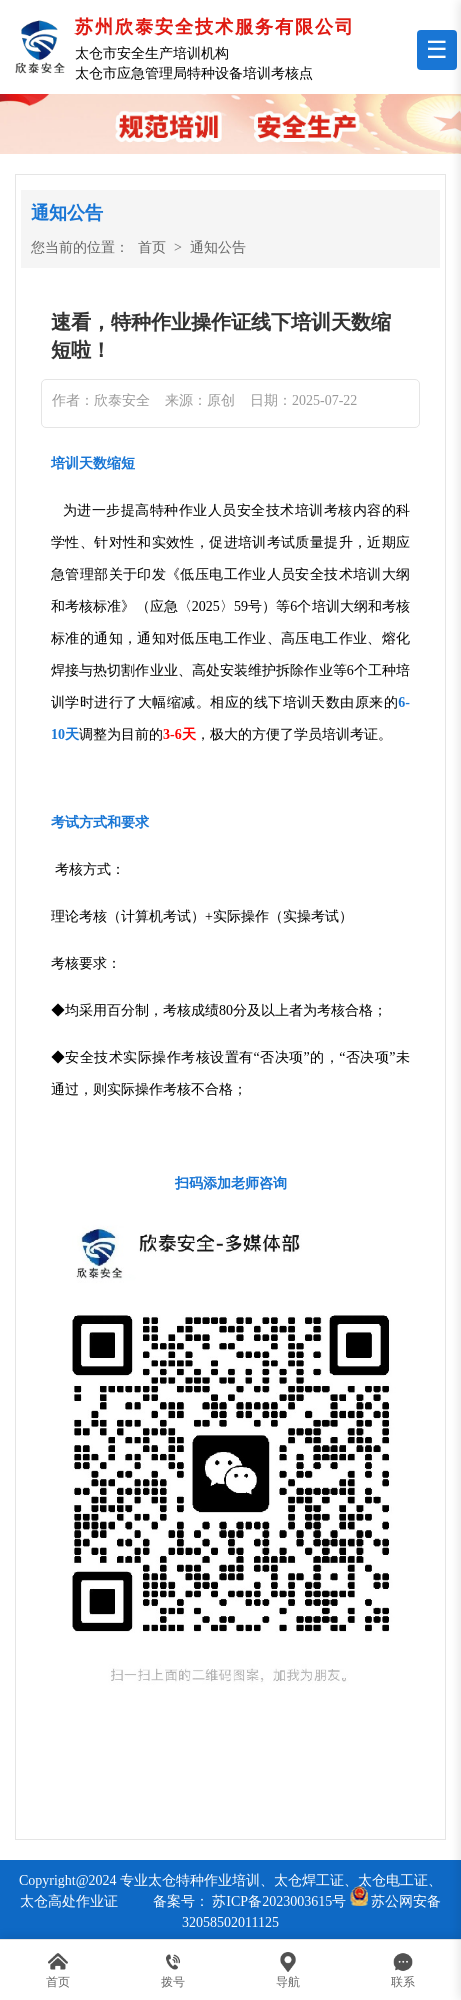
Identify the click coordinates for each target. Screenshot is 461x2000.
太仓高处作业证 (69, 1901)
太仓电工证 (393, 1880)
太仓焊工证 (309, 1880)
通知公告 (218, 247)
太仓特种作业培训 (204, 1880)
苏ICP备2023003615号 (279, 1901)
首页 (152, 247)
